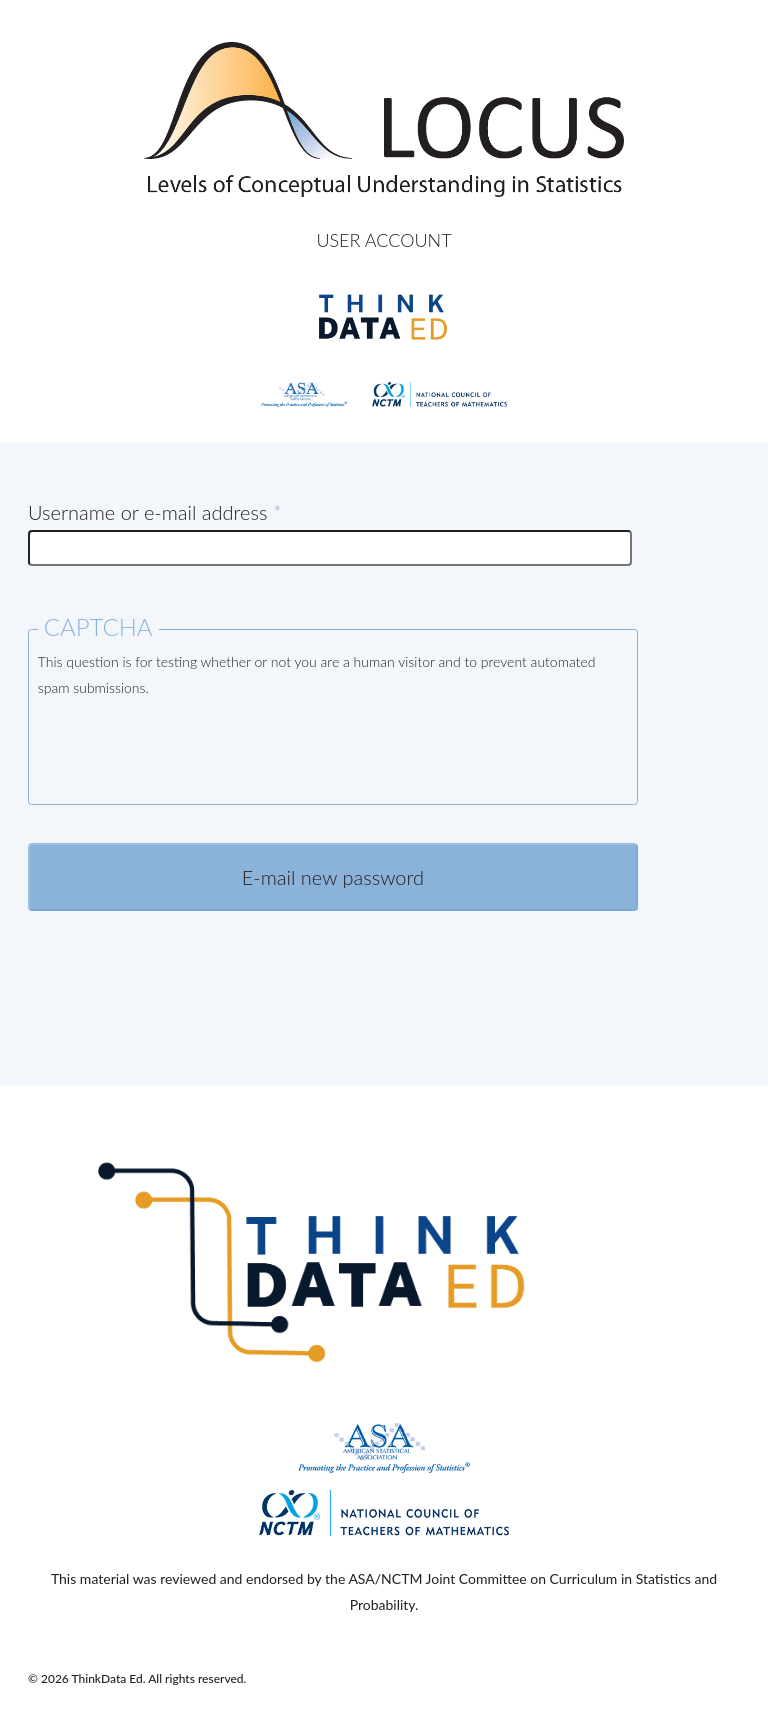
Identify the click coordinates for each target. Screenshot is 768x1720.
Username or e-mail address (154, 512)
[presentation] (190, 754)
